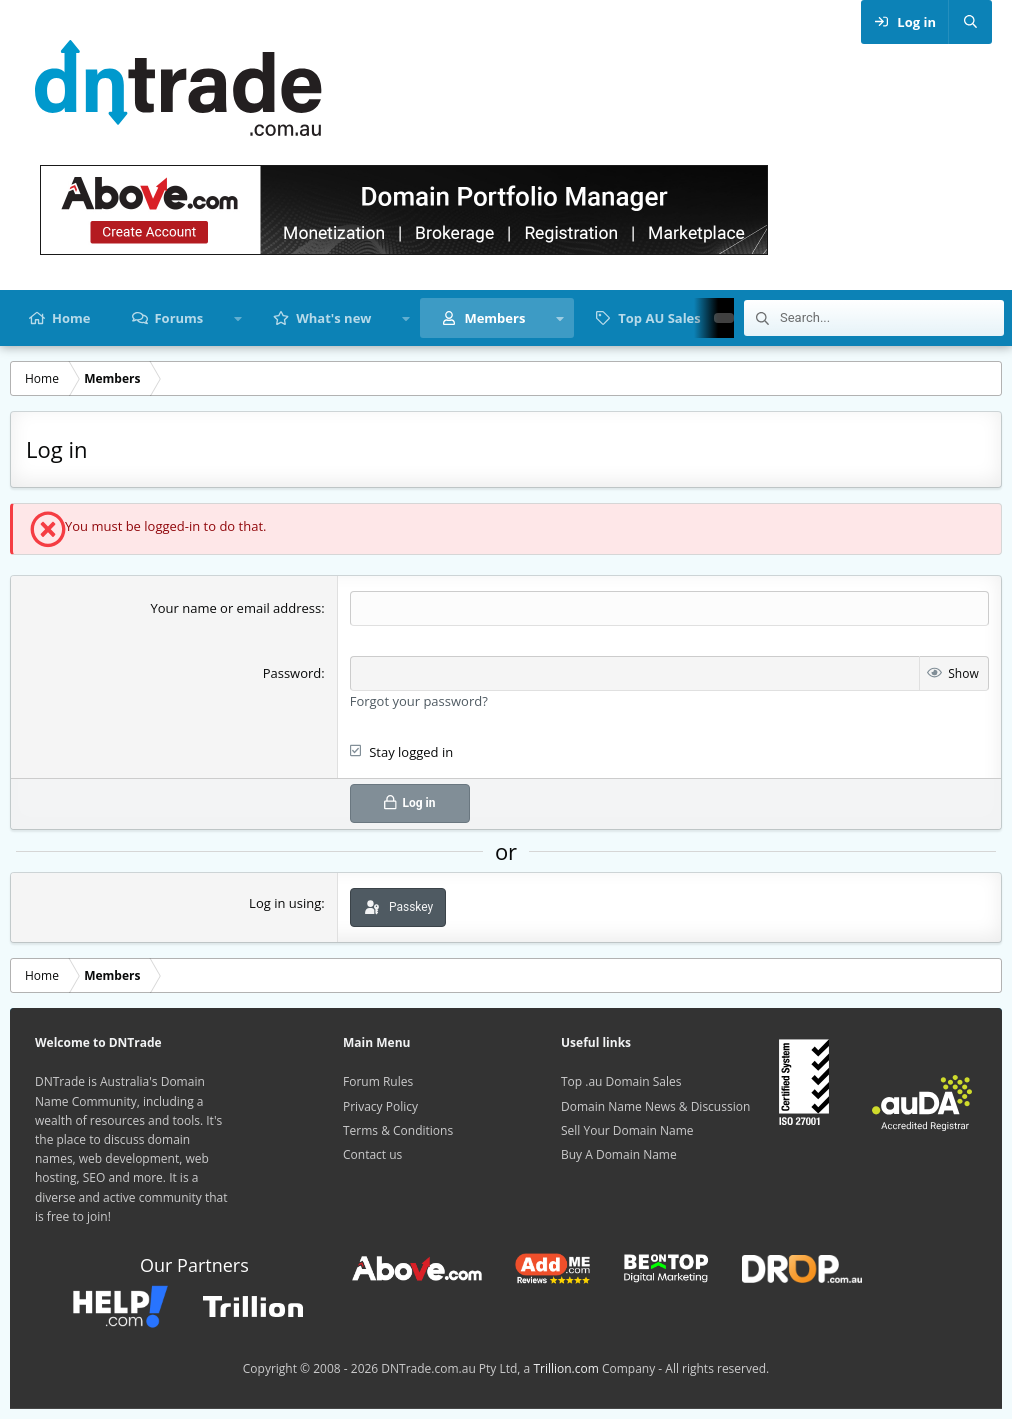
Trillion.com (565, 1368)
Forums (178, 318)
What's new (333, 318)
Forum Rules (378, 1081)
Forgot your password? (419, 701)
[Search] (970, 22)
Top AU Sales (659, 318)
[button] (237, 318)
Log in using (285, 903)
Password (292, 673)
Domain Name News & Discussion (655, 1106)
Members (494, 318)
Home (71, 318)
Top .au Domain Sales (621, 1081)
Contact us (372, 1154)
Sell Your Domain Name (627, 1130)
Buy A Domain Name (619, 1154)
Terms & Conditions (398, 1130)
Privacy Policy (380, 1106)
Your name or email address (235, 608)
